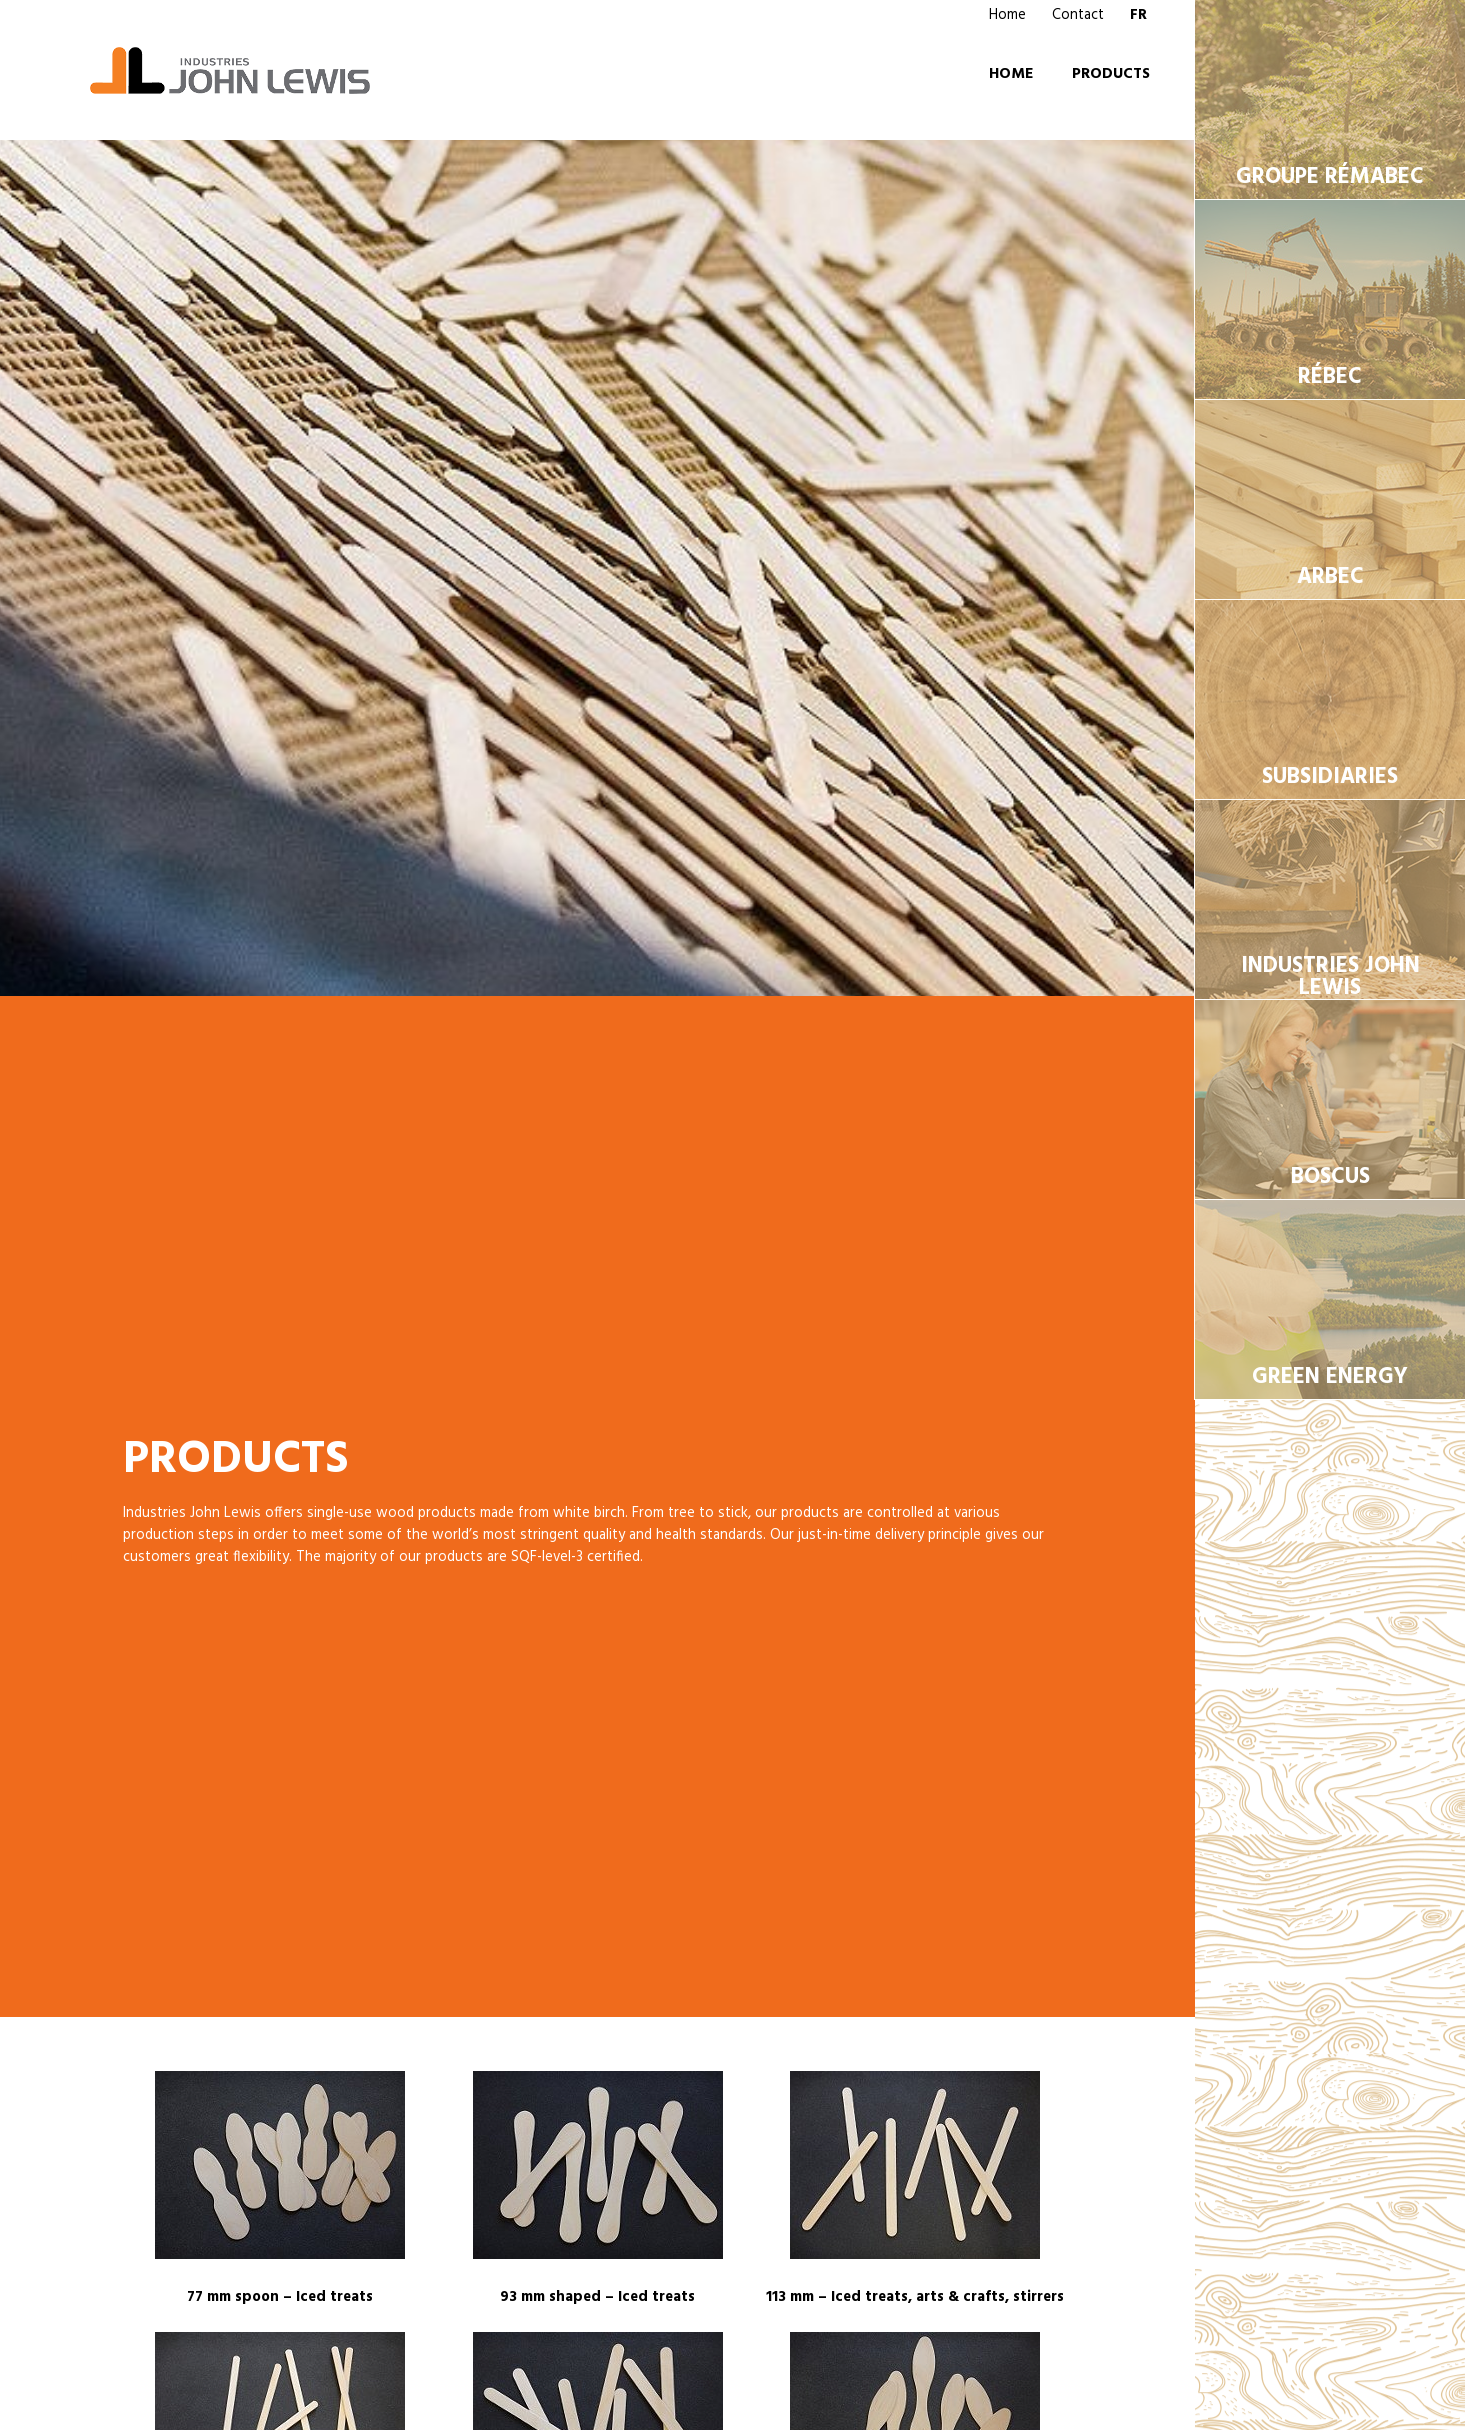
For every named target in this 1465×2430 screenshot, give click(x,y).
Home (1007, 15)
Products (1111, 74)
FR (1138, 15)
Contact (1078, 15)
